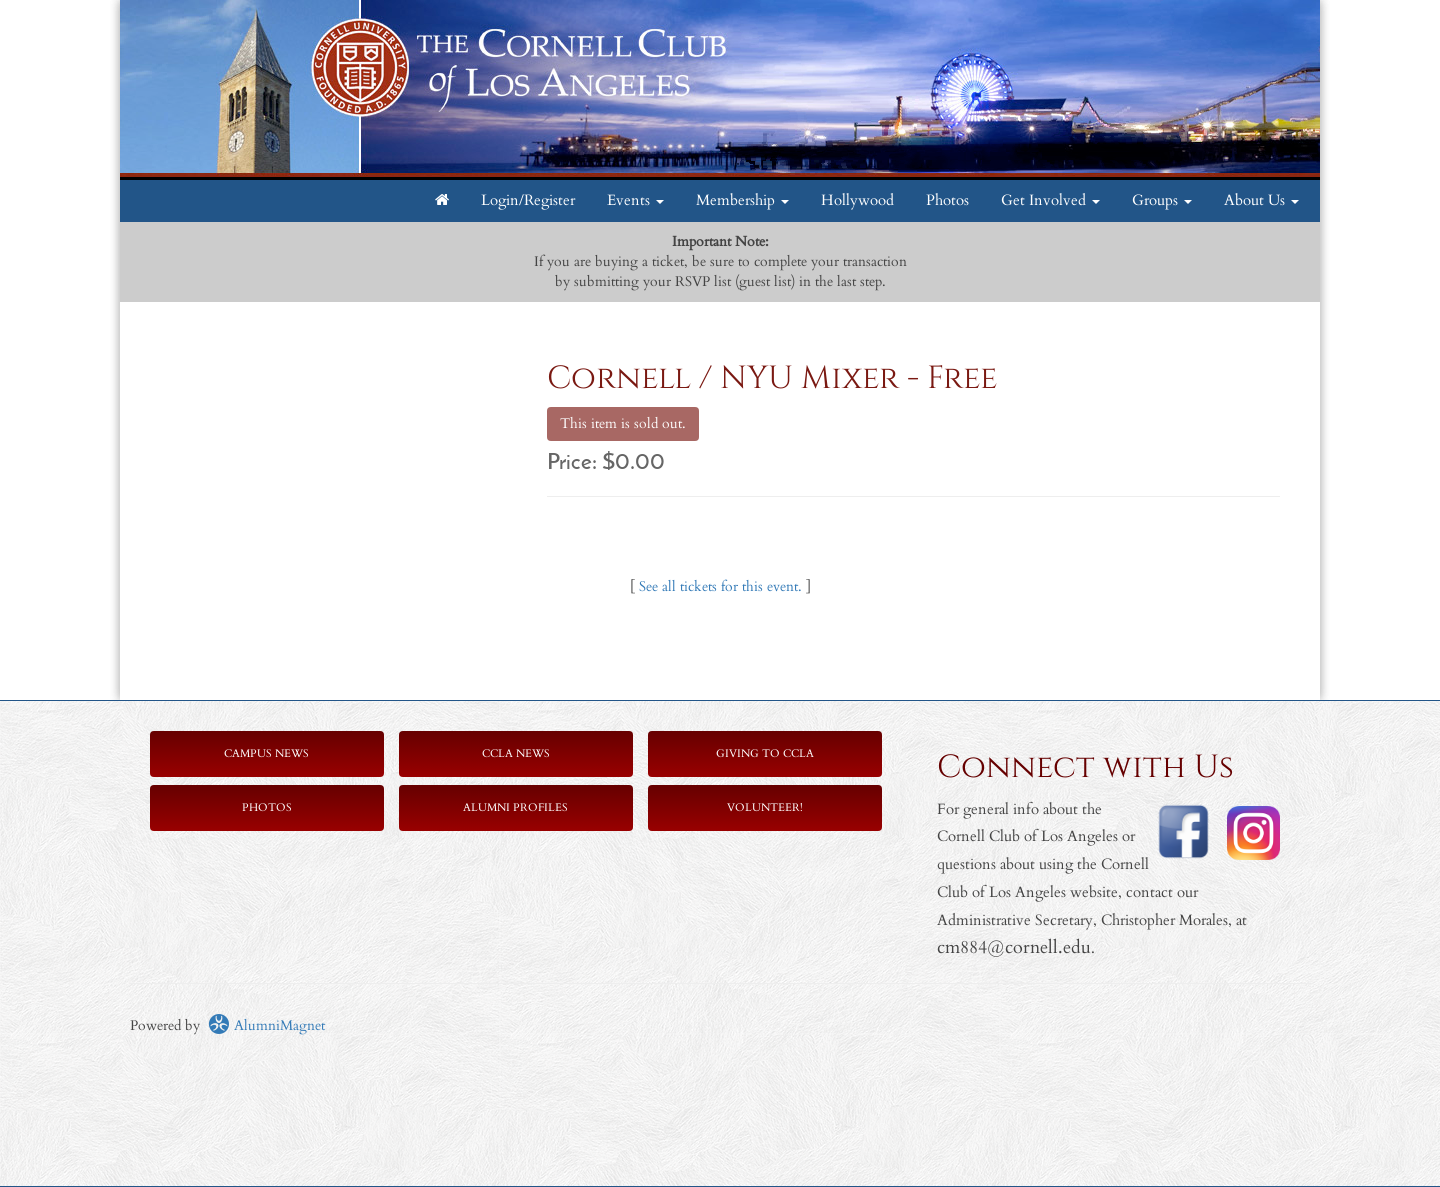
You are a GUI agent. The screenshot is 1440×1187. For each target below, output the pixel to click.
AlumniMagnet (266, 1025)
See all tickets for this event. (720, 586)
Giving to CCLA (765, 753)
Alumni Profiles (515, 807)
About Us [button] (1261, 200)
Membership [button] (742, 200)
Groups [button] (1162, 200)
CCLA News (516, 753)
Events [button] (635, 200)
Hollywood (857, 200)
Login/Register (528, 200)
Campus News (266, 753)
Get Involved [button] (1050, 200)
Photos (947, 200)
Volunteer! (765, 807)
